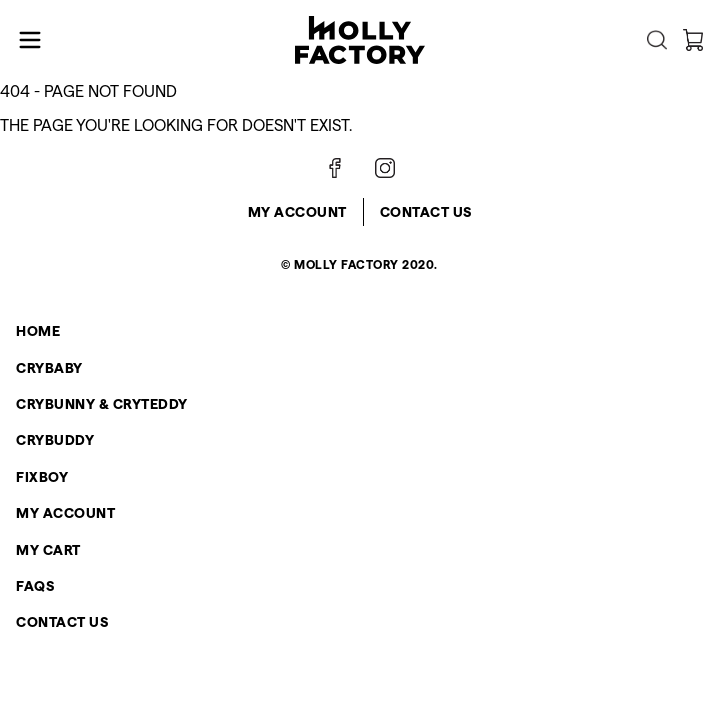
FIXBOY (42, 477)
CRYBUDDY (55, 440)
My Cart (48, 550)
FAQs (35, 586)
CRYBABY (49, 368)
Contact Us (426, 212)
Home (38, 331)
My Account (297, 212)
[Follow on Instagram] (385, 168)
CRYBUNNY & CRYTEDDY (102, 404)
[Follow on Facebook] (335, 168)
